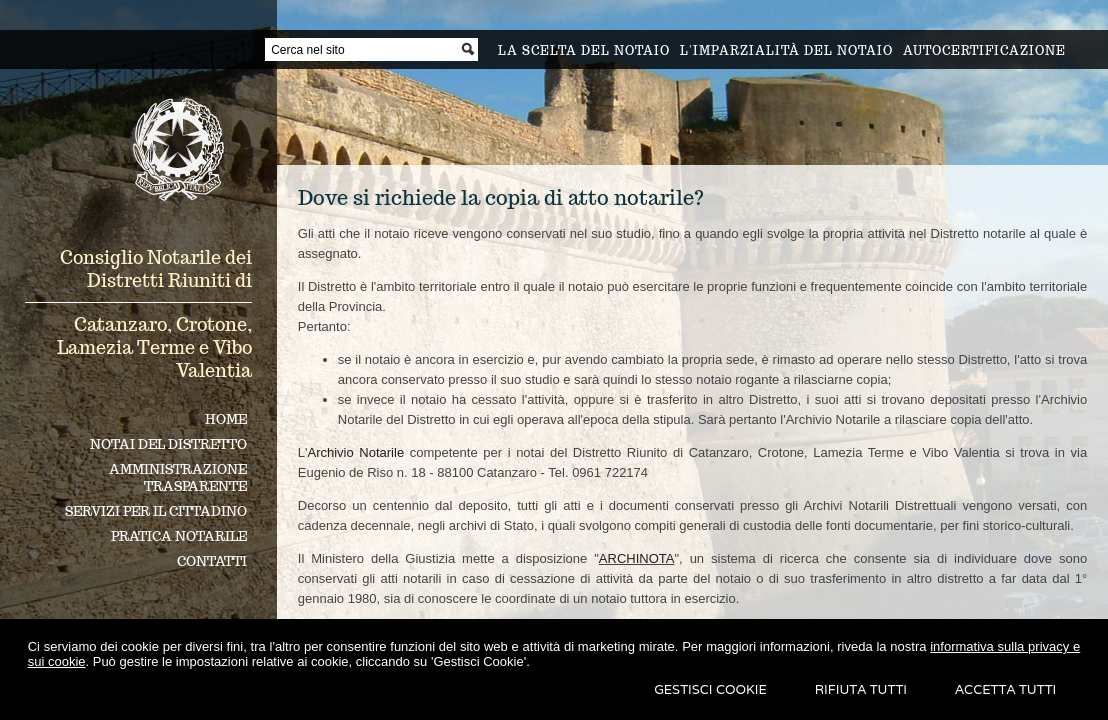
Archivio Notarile (355, 452)
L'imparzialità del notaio (786, 50)
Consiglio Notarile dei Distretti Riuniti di (156, 269)
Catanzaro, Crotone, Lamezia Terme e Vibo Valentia (154, 347)
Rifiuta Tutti (861, 689)
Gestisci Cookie (710, 689)
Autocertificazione (984, 50)
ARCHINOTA (637, 558)
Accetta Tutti (1005, 689)
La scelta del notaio (584, 50)
